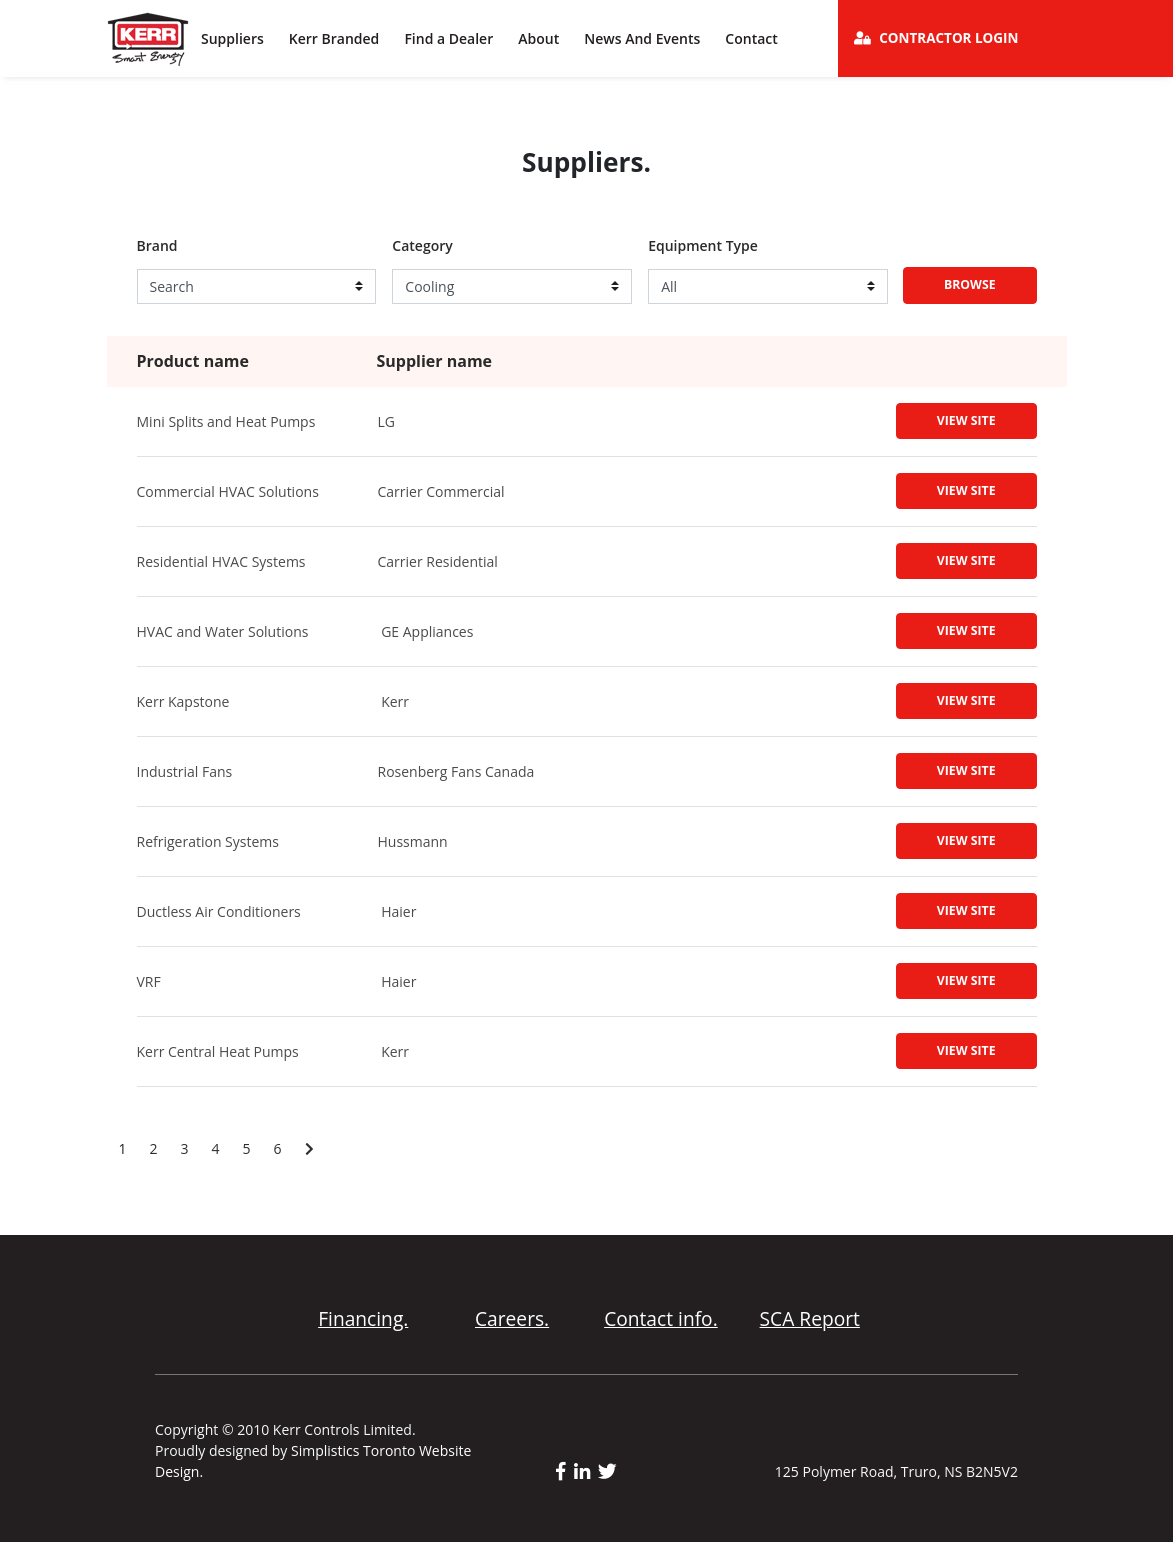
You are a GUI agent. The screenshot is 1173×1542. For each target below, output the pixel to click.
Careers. (512, 1318)
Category (422, 246)
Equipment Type (703, 246)
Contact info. (661, 1318)
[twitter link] (607, 1471)
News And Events (642, 38)
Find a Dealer (448, 38)
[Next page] (309, 1149)
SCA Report (810, 1318)
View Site (966, 420)
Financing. (363, 1318)
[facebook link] (565, 1471)
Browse (970, 284)
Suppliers (232, 38)
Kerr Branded (334, 38)
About (538, 38)
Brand (157, 246)
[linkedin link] (586, 1471)
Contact (751, 38)
